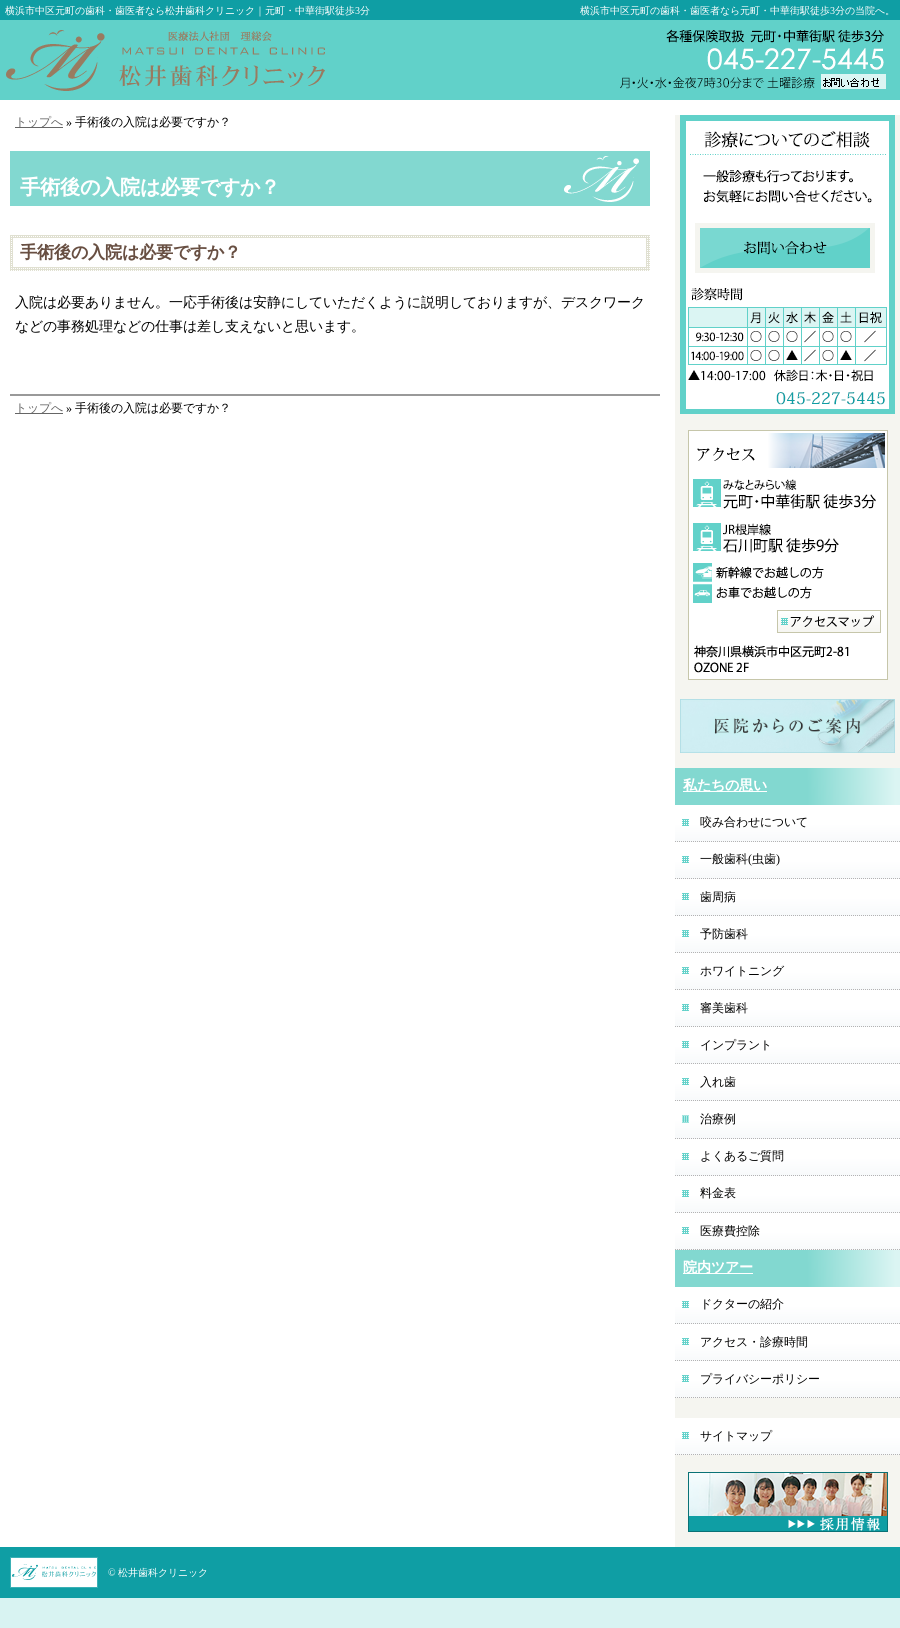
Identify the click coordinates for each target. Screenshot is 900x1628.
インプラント (736, 1045)
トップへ (39, 122)
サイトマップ (736, 1436)
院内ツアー (718, 1267)
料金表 (718, 1193)
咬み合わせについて (754, 822)
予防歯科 (724, 934)
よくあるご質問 (742, 1156)
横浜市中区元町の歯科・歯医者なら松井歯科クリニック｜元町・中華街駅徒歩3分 (187, 10)
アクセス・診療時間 (754, 1342)
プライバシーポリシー (760, 1379)
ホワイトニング (742, 971)
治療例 (718, 1119)
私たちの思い (725, 785)
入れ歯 (718, 1082)
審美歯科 (724, 1008)
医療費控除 (730, 1231)
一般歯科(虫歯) (740, 859)
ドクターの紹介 (742, 1304)
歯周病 (718, 897)
